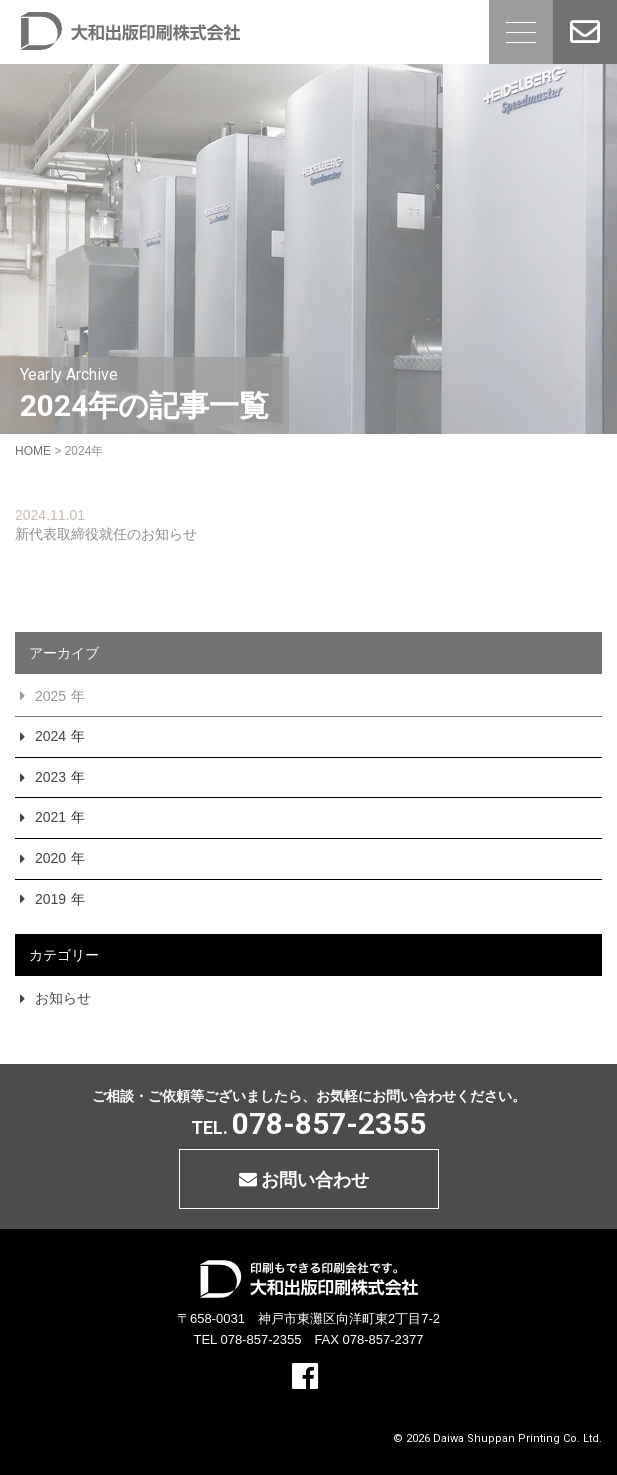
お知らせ (63, 998)
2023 (50, 777)
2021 (50, 817)
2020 (50, 858)
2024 (50, 736)
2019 (50, 899)
